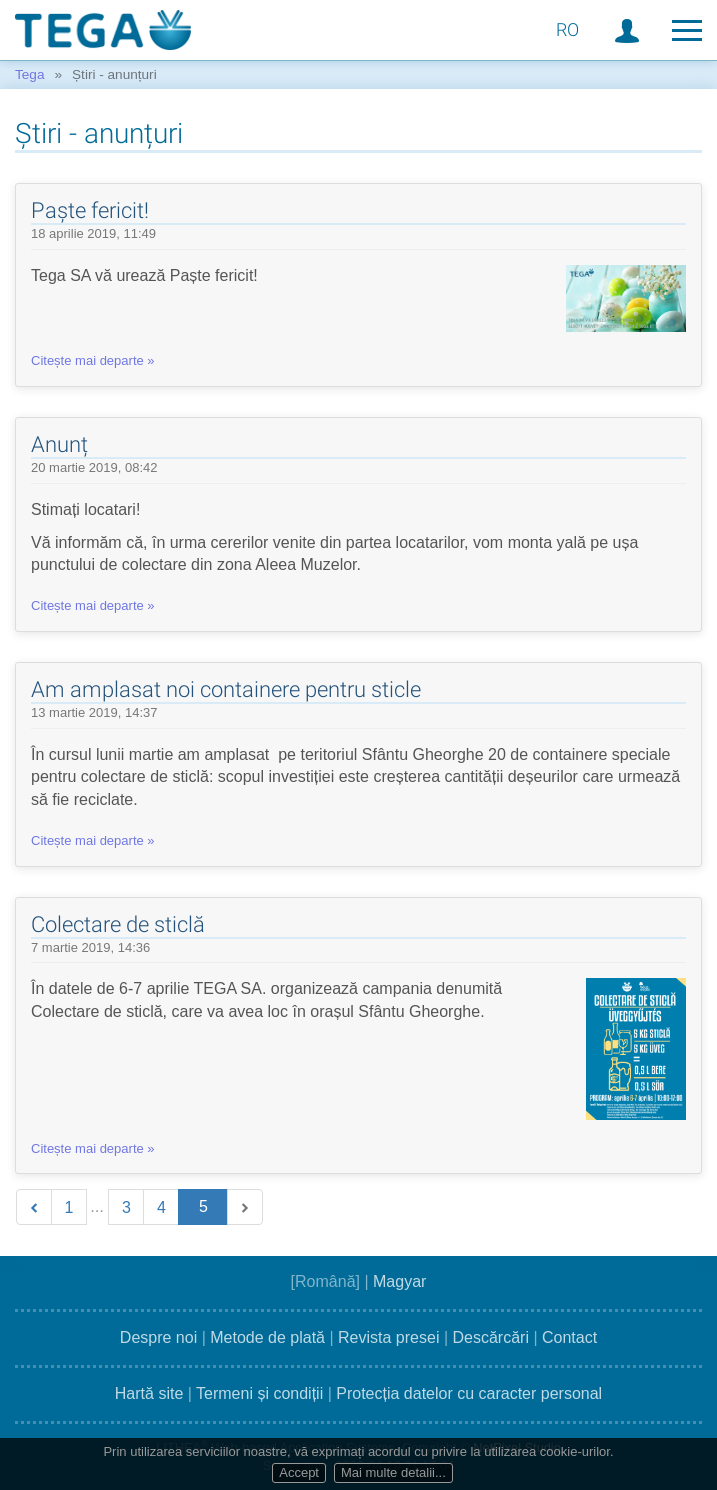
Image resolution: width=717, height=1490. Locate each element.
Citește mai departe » (93, 360)
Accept (299, 1472)
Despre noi (158, 1337)
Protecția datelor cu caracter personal (469, 1393)
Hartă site (149, 1393)
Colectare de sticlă (118, 924)
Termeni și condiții (259, 1393)
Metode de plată (267, 1337)
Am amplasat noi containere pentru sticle (226, 689)
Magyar (399, 1281)
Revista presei (388, 1337)
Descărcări (490, 1337)
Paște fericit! (90, 210)
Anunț (59, 444)
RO (567, 29)
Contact (569, 1337)
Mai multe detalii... (393, 1472)
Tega (29, 74)
